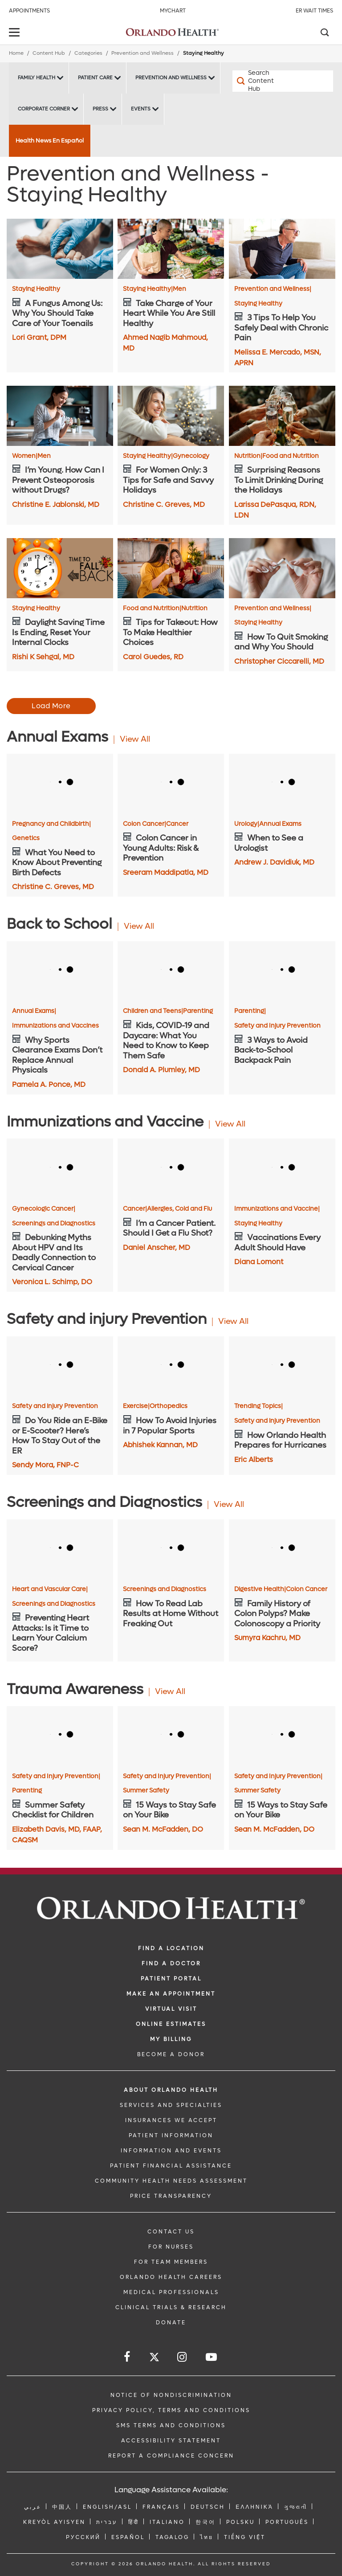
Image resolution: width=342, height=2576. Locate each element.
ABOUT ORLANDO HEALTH (171, 2090)
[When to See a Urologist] (282, 783)
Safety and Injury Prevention (277, 1026)
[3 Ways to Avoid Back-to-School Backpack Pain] (282, 971)
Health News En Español (50, 140)
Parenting (198, 1011)
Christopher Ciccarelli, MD (279, 661)
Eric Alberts (253, 1459)
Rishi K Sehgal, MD (43, 656)
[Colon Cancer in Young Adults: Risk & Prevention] (171, 783)
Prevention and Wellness (142, 53)
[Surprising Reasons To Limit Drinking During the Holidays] (282, 415)
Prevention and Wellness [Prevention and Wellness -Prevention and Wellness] (171, 77)
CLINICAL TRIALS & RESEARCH (171, 2307)
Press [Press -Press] (100, 109)
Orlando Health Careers (171, 2277)
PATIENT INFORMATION (171, 2135)
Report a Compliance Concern (171, 2455)
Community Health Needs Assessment (171, 2180)
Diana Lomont (258, 1261)
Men (179, 289)
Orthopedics (168, 1406)
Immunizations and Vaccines (55, 1026)
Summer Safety (146, 1791)
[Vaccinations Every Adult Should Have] (282, 1168)
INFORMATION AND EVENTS (171, 2150)
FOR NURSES (171, 2246)
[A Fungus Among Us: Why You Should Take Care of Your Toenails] (60, 248)
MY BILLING (171, 2039)
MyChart (173, 10)
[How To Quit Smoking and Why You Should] (282, 568)
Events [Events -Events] (141, 109)
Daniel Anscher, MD (156, 1247)
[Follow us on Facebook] (127, 2357)
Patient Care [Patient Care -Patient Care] (95, 77)
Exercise (136, 1406)
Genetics (26, 838)
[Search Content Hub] (257, 81)
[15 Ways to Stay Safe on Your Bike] (171, 1736)
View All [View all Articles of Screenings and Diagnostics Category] (229, 1504)
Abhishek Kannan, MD (160, 1444)
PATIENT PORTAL (171, 1978)
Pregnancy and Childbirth (51, 824)
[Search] (324, 33)
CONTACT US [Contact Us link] (171, 2231)
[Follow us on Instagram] (182, 2357)
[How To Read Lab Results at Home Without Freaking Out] (171, 1549)
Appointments (29, 10)
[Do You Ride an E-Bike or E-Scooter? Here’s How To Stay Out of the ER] (60, 1366)
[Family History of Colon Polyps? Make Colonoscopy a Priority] (282, 1549)
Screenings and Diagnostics (53, 1224)
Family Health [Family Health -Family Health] (36, 77)
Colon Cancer (144, 824)
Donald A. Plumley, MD (161, 1069)
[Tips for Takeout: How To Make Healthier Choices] (171, 568)
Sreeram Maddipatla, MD (165, 872)
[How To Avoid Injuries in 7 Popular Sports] (171, 1366)
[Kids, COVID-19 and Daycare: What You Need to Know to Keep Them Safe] (171, 971)
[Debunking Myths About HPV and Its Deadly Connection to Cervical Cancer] (60, 1168)
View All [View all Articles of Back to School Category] (139, 926)
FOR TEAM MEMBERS (171, 2262)
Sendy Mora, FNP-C (45, 1465)
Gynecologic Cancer (43, 1209)
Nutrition (248, 456)
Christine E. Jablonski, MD (55, 504)
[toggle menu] (15, 33)
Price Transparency (171, 2196)
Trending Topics (258, 1406)
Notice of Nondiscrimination (171, 2395)
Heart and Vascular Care (50, 1589)
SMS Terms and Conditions (171, 2425)
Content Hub (49, 53)
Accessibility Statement (171, 2440)
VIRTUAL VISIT (171, 2009)
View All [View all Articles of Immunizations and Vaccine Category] (230, 1124)
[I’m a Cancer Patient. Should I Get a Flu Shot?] (171, 1168)
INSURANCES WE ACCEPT (171, 2120)
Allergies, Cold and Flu (179, 1209)
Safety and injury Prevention (55, 1406)
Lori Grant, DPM (39, 337)
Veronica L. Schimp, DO (52, 1281)
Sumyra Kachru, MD (267, 1637)
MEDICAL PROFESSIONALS (171, 2292)
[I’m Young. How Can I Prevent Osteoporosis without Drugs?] (60, 415)
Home (16, 53)
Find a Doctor (171, 1963)
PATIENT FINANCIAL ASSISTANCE (171, 2165)
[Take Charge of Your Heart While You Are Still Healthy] (171, 248)
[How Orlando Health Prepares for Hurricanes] (282, 1366)
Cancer (177, 824)
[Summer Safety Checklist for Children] (60, 1736)
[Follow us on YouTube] (212, 2357)
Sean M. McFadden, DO (163, 1829)
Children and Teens (153, 1011)
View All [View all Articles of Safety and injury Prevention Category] (233, 1321)
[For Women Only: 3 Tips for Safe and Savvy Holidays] (171, 415)
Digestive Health (260, 1589)
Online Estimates (171, 2024)
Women (24, 456)
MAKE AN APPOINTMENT (171, 1993)
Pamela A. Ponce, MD (49, 1084)
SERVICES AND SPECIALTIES (171, 2105)
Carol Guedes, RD (153, 656)
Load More (51, 705)
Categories (88, 53)
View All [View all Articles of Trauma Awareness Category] (170, 1691)
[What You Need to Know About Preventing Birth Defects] (60, 783)
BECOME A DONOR (171, 2054)
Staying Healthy (36, 289)
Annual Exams (280, 824)
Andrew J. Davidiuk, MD (274, 862)
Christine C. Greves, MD (164, 504)
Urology (246, 824)
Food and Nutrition (290, 456)
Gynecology (191, 456)
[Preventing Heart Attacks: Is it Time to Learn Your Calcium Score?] (60, 1549)
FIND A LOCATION (171, 1948)
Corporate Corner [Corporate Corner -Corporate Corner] (44, 109)
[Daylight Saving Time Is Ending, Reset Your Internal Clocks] (60, 568)
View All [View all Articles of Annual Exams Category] (135, 739)
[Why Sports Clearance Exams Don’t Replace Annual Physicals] (60, 971)
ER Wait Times (314, 10)
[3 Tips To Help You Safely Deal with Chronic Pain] (282, 248)
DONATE (171, 2322)
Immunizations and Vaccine (277, 1209)
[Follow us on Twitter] (154, 2358)
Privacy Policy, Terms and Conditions (171, 2410)
